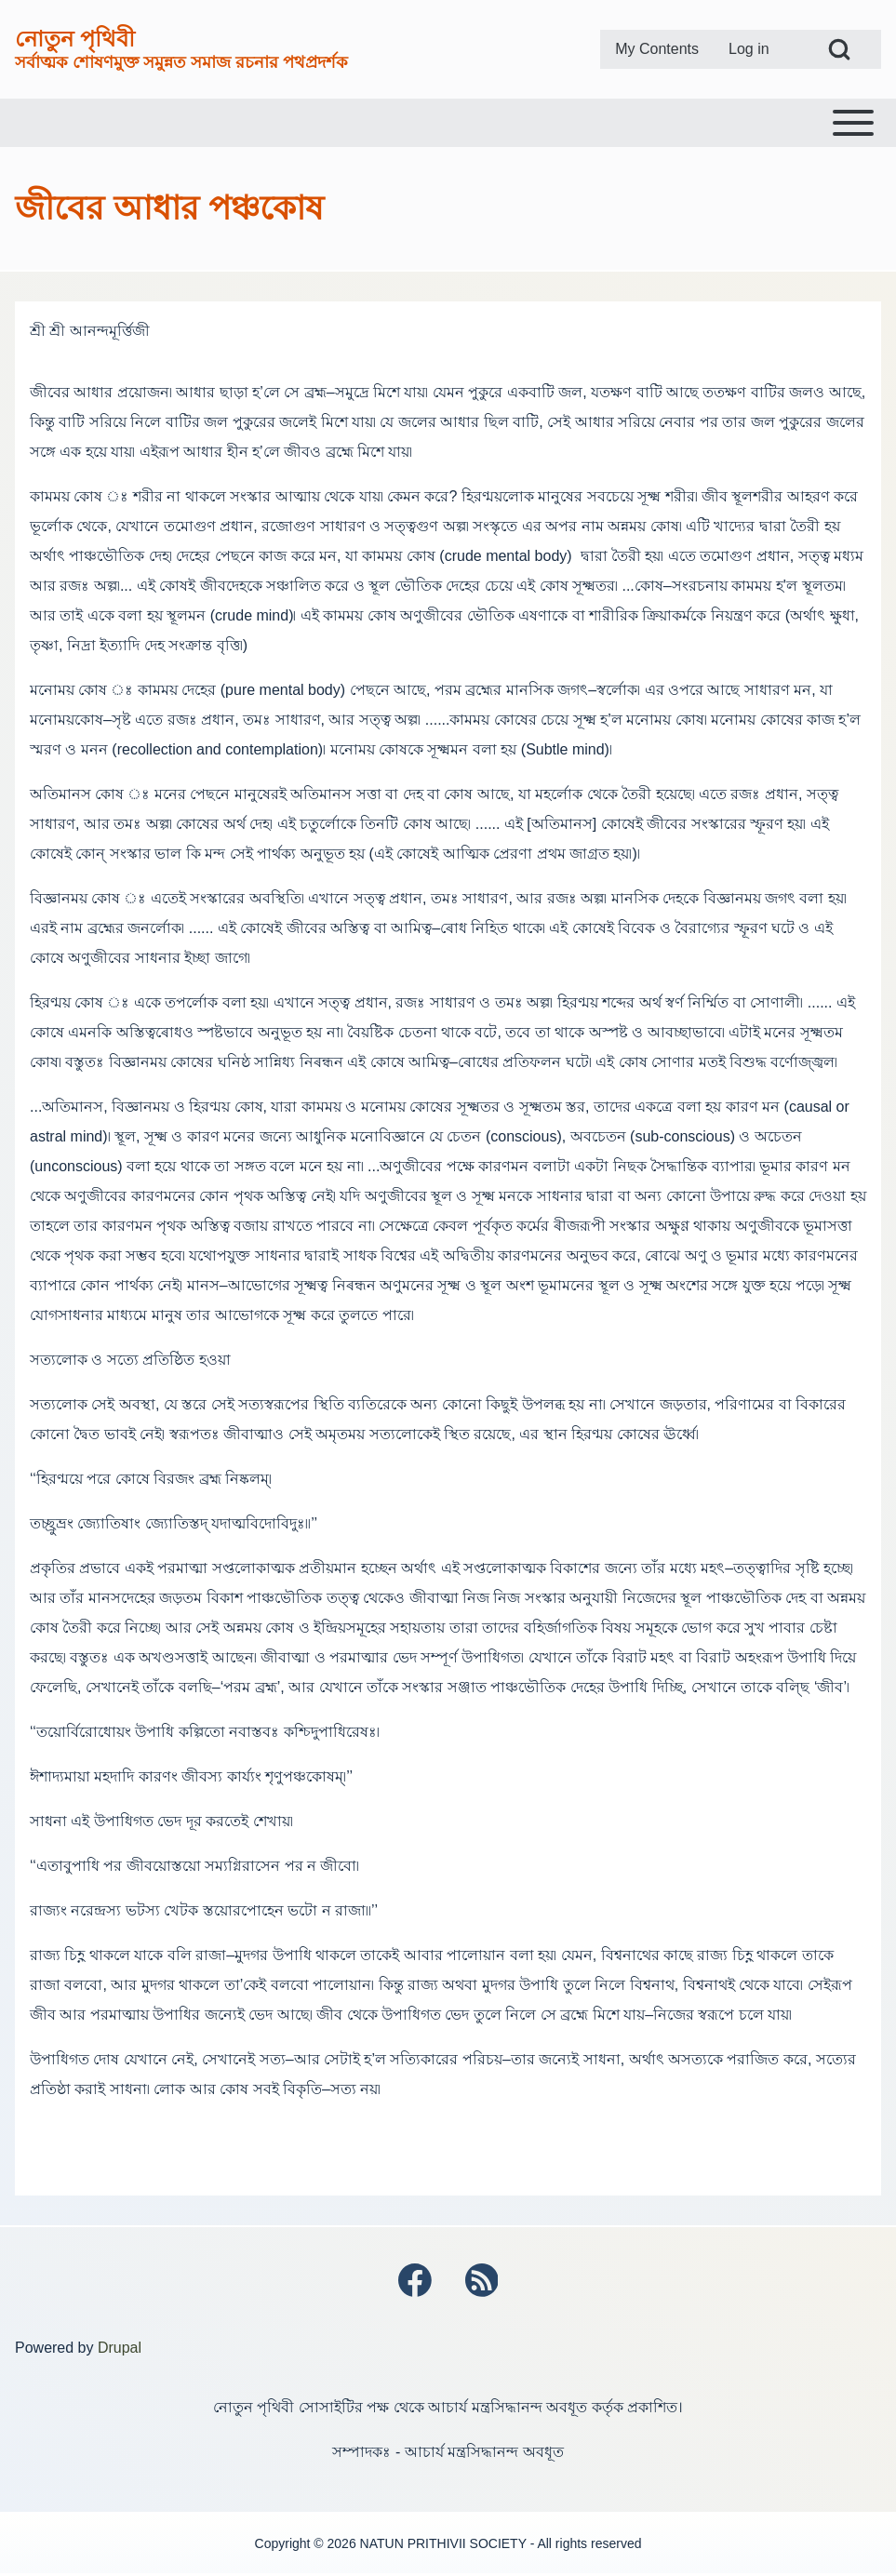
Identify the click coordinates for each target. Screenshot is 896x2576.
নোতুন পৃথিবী (75, 38)
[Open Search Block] (839, 49)
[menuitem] (657, 49)
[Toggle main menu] (448, 123)
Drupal (119, 2349)
